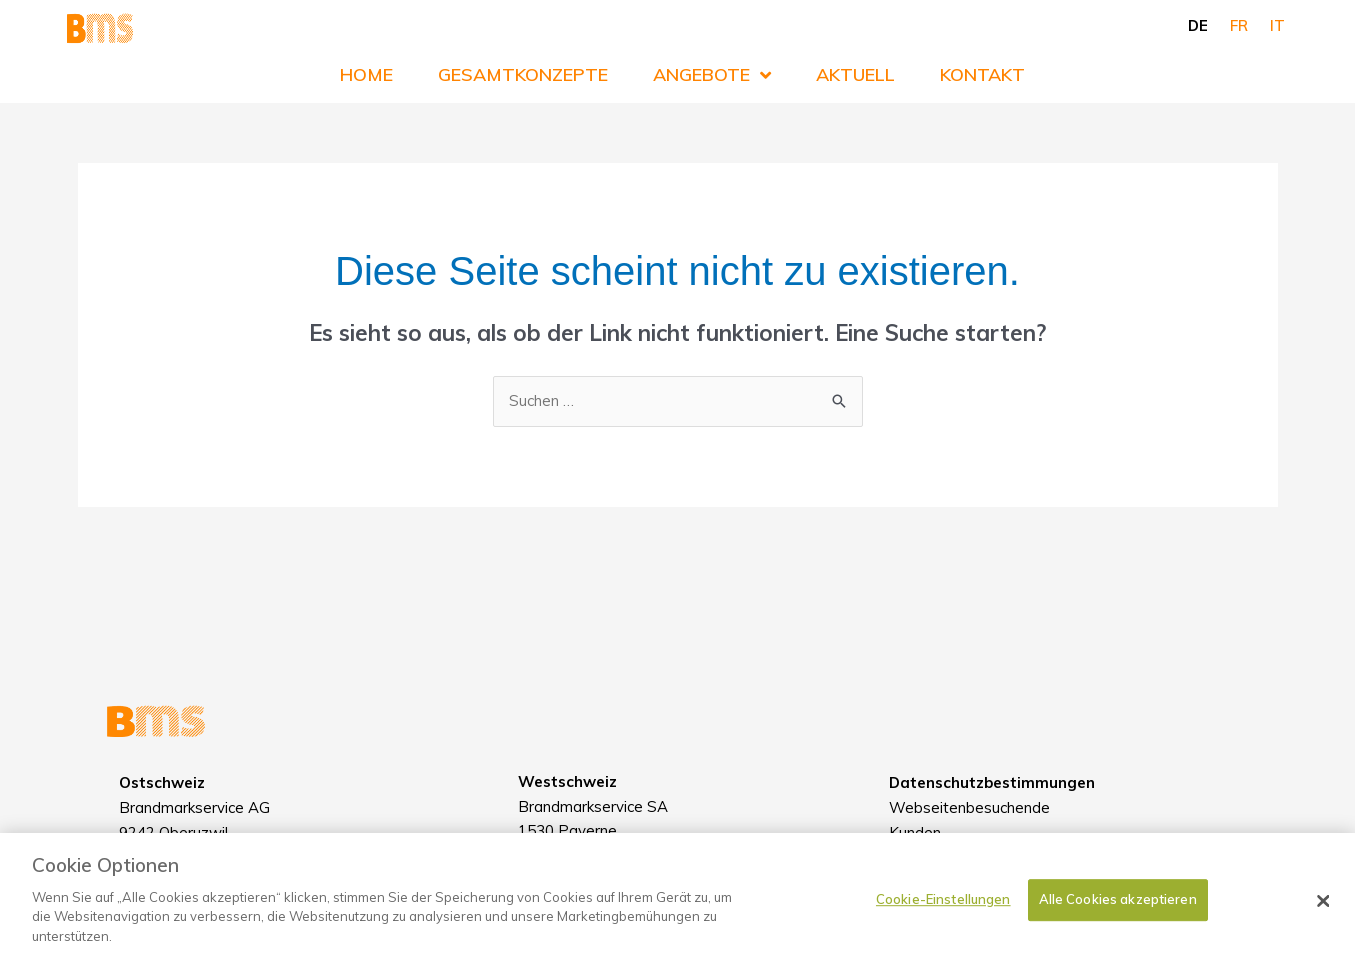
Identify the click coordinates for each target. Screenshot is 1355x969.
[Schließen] (1324, 914)
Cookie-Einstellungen (943, 912)
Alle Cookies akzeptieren (1118, 912)
